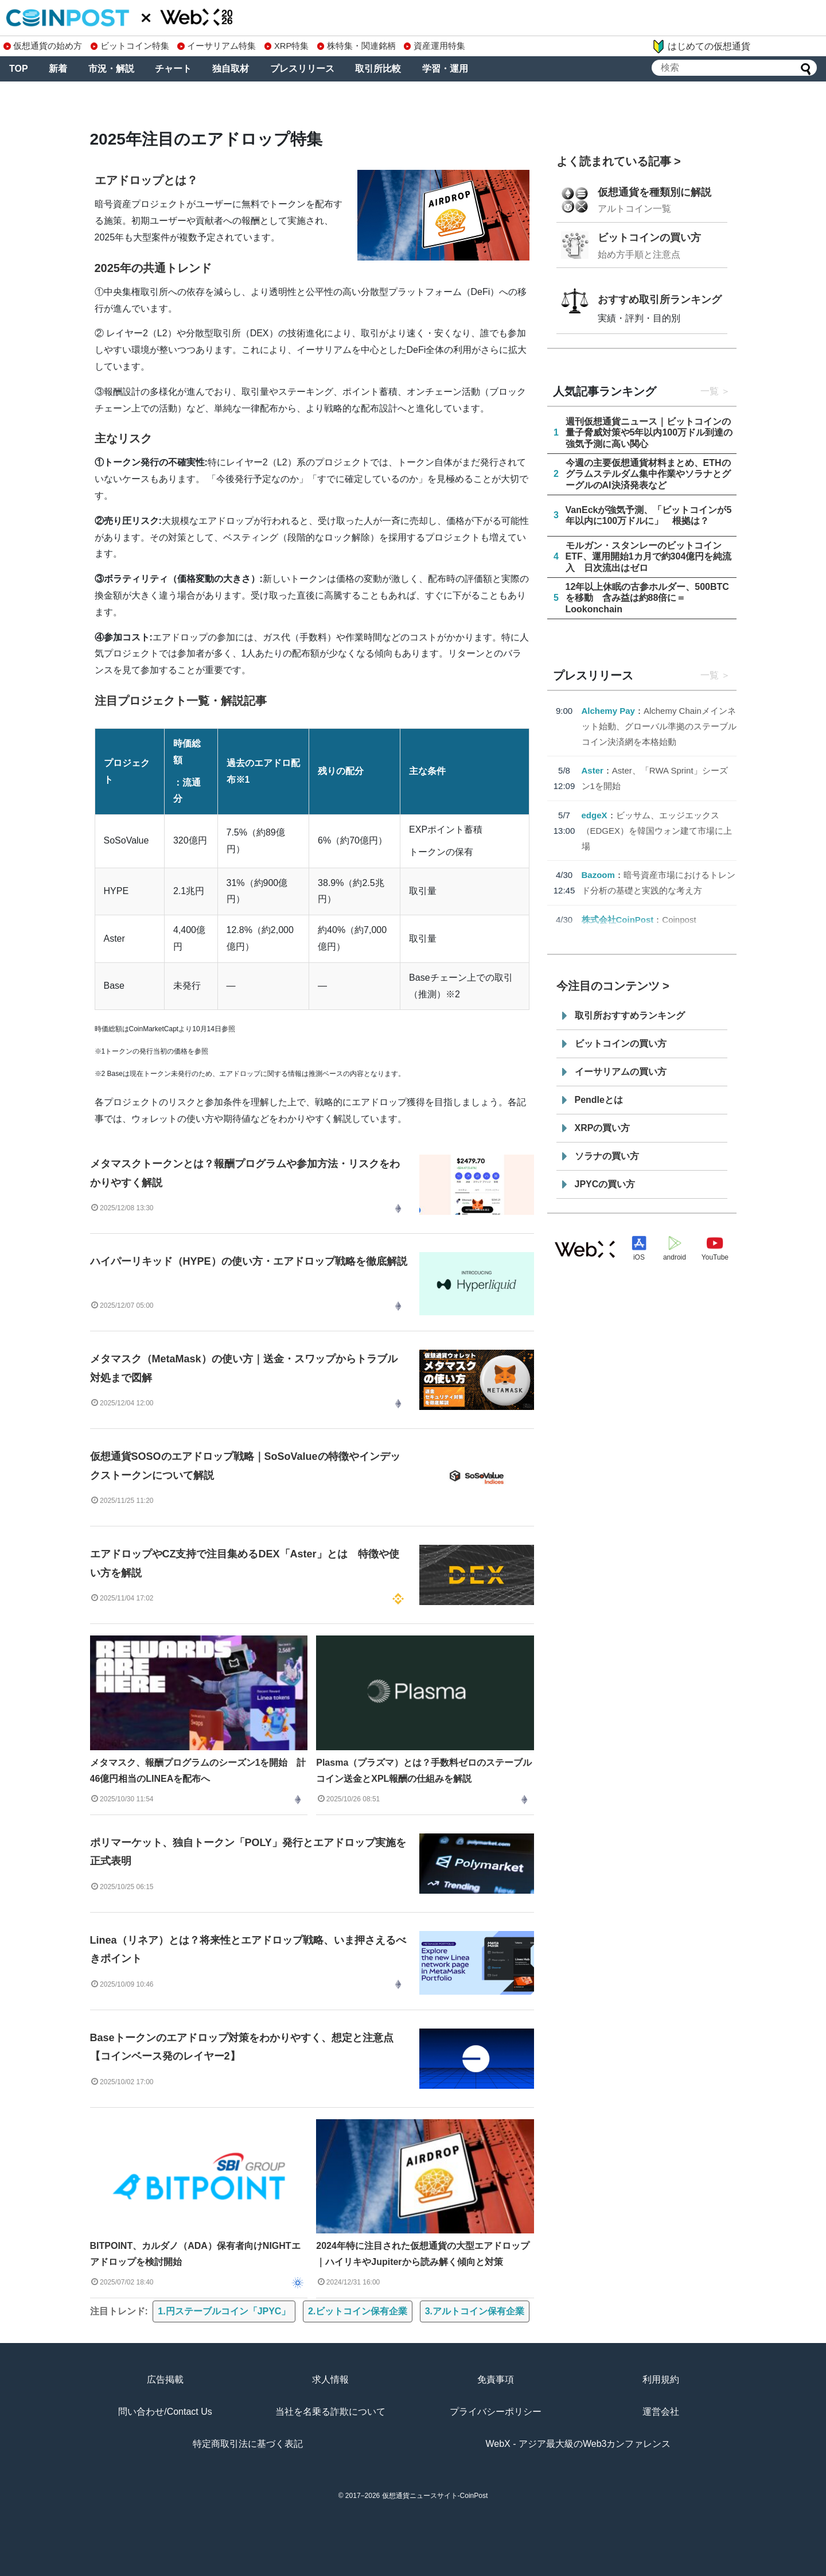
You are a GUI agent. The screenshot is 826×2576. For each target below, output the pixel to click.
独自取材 (230, 68)
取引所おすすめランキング (630, 1015)
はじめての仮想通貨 (701, 46)
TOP (18, 68)
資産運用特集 (434, 45)
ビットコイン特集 (130, 45)
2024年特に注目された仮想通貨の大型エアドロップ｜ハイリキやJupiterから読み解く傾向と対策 (422, 2254)
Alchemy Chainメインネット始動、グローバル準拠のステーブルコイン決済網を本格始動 (659, 726)
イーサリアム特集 (216, 45)
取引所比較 (378, 68)
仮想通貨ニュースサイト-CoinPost (435, 2496)
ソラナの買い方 (607, 1156)
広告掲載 (165, 2379)
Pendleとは (599, 1100)
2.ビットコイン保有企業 (357, 2311)
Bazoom (598, 875)
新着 (58, 68)
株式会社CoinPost (618, 919)
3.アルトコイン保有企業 (474, 2311)
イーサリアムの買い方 (621, 1072)
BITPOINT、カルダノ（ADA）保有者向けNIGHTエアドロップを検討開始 (195, 2254)
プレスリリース (302, 68)
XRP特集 (286, 45)
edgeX (594, 815)
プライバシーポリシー (495, 2411)
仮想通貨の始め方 (42, 45)
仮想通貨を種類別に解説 (654, 192)
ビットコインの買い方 (649, 237)
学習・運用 (445, 68)
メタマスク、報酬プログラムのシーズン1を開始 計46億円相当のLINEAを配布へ (198, 1771)
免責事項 (495, 2379)
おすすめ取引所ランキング (660, 299)
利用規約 (660, 2379)
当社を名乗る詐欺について (330, 2411)
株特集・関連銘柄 (356, 45)
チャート (173, 68)
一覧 (709, 391)
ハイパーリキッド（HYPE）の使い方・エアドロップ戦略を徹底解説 (248, 1261)
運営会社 (660, 2411)
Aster (592, 770)
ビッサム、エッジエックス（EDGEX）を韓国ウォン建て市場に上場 (657, 830)
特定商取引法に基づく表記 (248, 2444)
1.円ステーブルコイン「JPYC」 (224, 2311)
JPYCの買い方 (605, 1184)
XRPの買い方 (602, 1128)
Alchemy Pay (608, 711)
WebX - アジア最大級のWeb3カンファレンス (578, 2444)
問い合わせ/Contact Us (165, 2411)
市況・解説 (111, 68)
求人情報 (330, 2379)
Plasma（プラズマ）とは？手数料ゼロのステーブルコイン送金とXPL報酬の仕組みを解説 (424, 1771)
